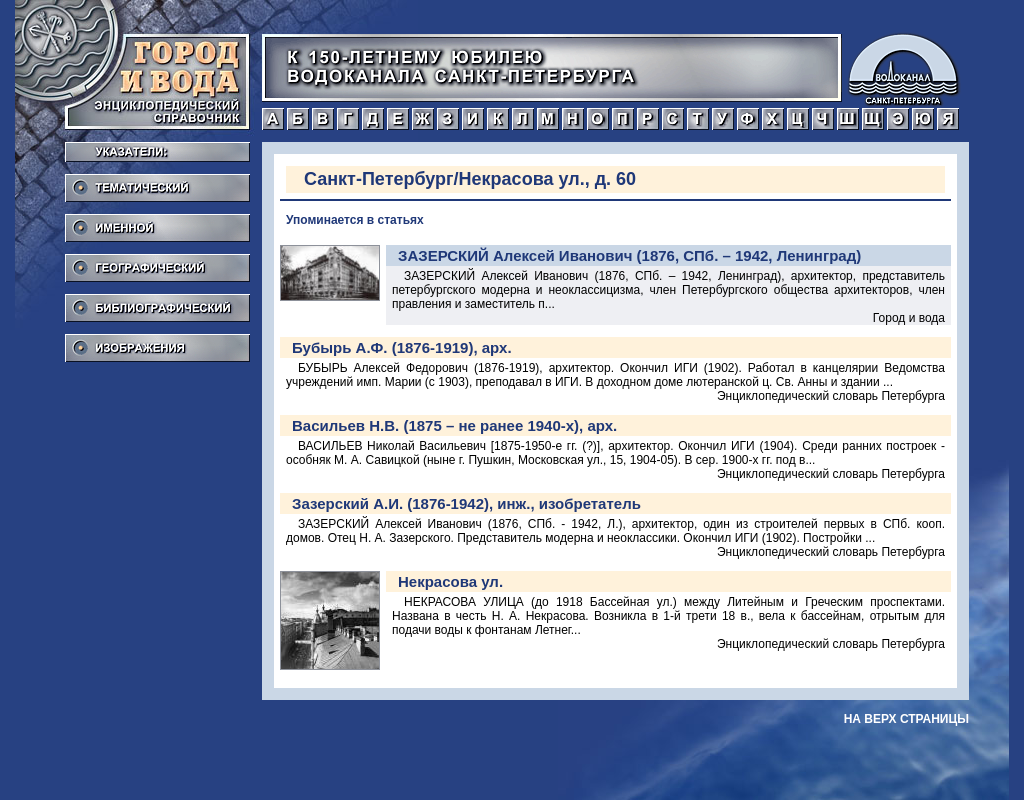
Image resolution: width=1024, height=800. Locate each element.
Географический (157, 262)
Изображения (157, 342)
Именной (157, 222)
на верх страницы (906, 719)
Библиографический (157, 302)
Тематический (157, 182)
